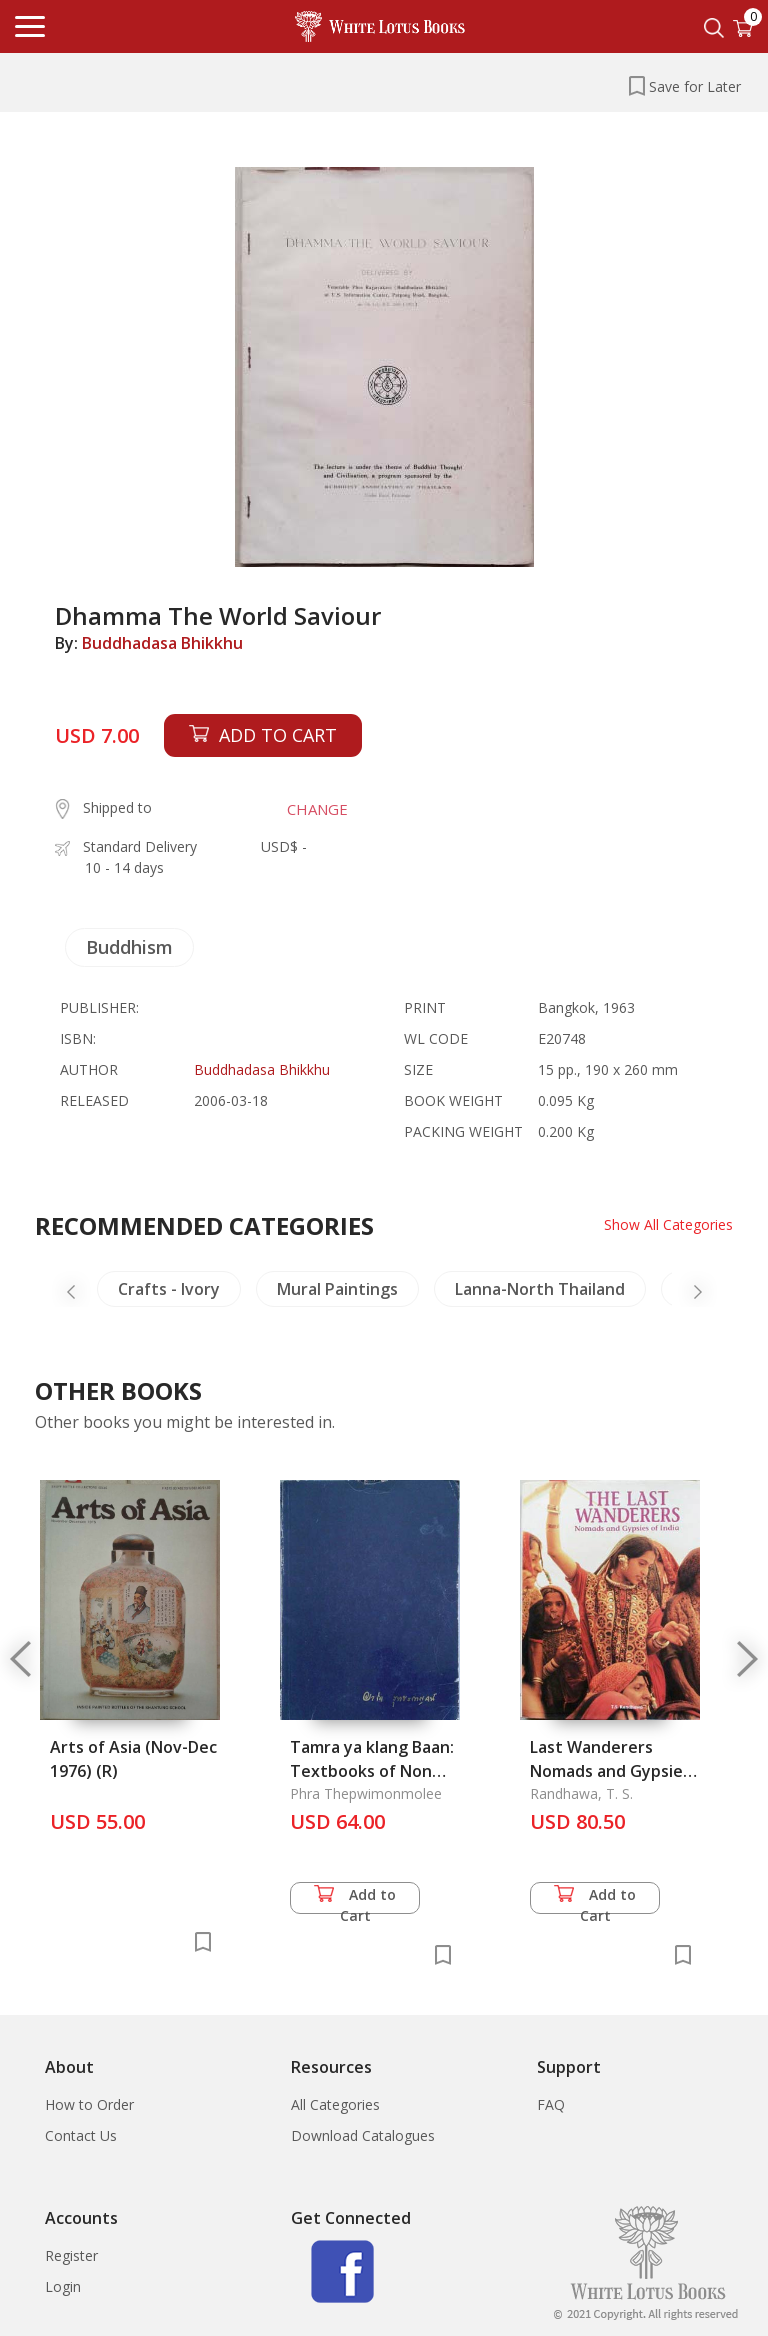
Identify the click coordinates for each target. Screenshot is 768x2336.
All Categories (335, 2104)
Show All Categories (668, 1224)
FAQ (551, 2104)
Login (63, 2286)
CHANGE (317, 809)
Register (71, 2255)
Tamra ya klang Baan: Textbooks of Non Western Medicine (372, 1771)
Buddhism (129, 947)
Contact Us (81, 2135)
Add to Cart (355, 1899)
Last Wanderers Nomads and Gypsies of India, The (610, 1771)
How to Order (89, 2104)
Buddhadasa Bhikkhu (162, 643)
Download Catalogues (363, 2135)
